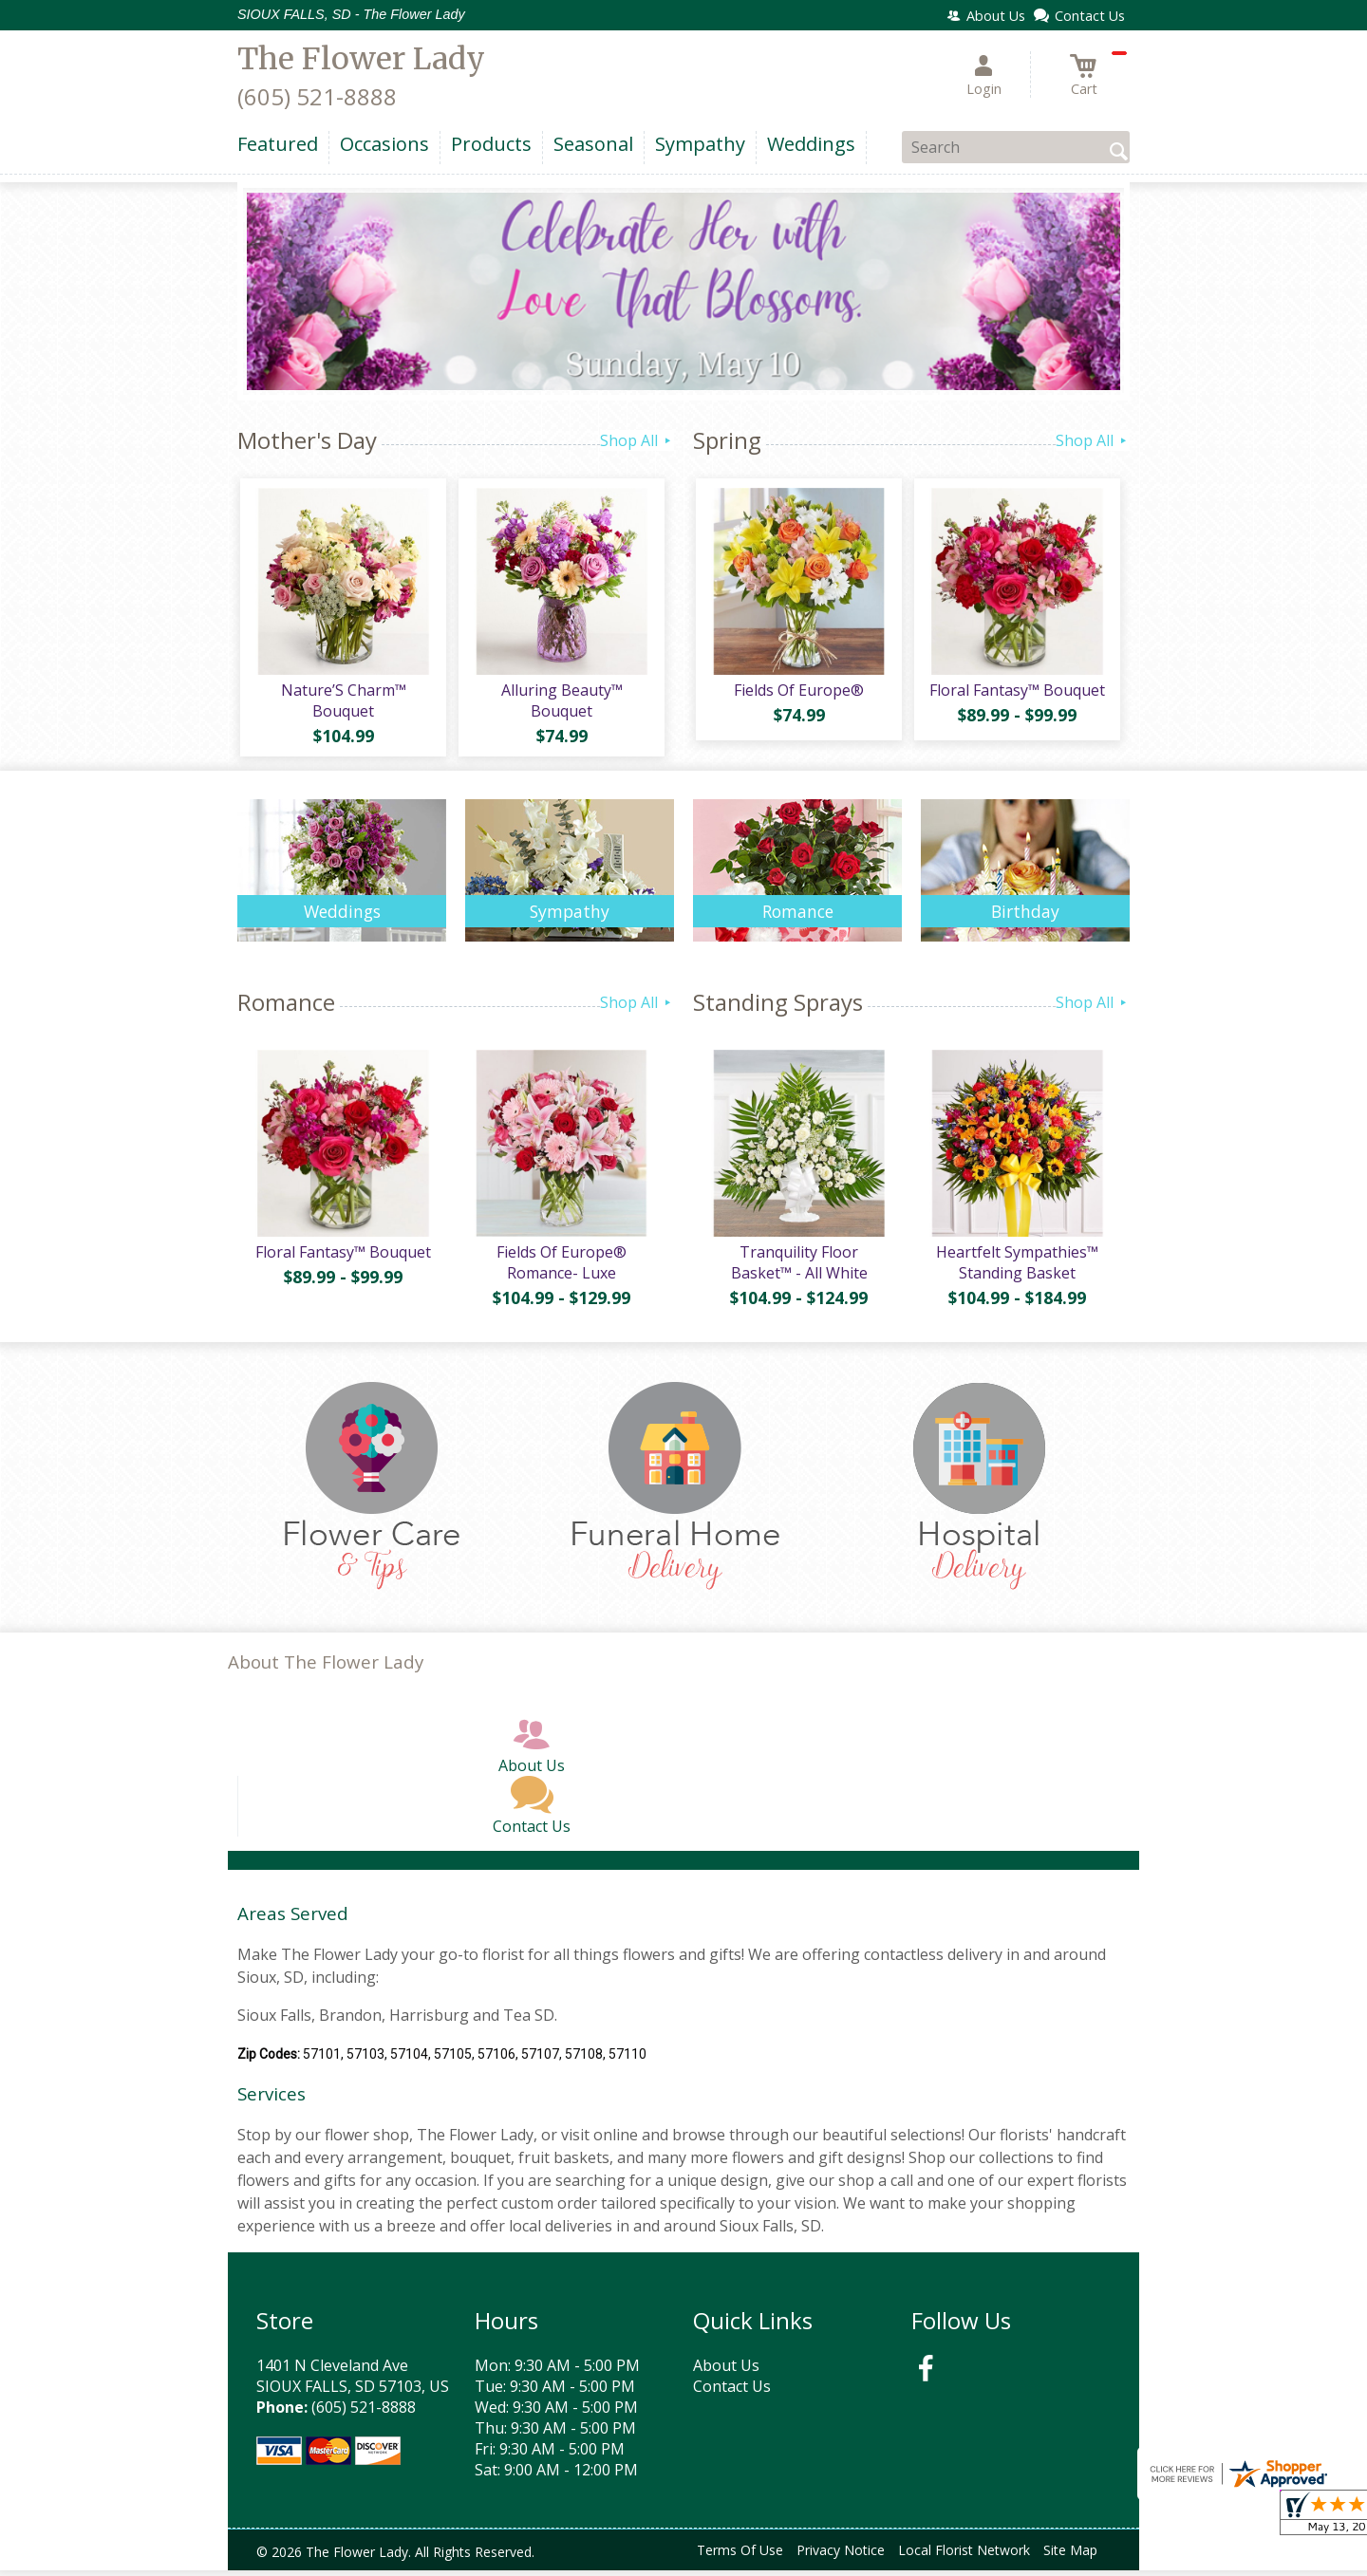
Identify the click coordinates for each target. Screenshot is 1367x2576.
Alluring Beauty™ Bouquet (560, 703)
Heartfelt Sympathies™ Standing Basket (1016, 1268)
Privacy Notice (840, 2557)
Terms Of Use (740, 2557)
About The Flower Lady (325, 1668)
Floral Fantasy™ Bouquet (1016, 692)
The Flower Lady (361, 59)
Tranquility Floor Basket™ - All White (797, 1268)
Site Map (1070, 2557)
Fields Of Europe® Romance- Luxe (561, 1268)
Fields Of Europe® (798, 692)
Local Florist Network (964, 2557)
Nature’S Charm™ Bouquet (341, 703)
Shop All (637, 440)
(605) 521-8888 (317, 96)
